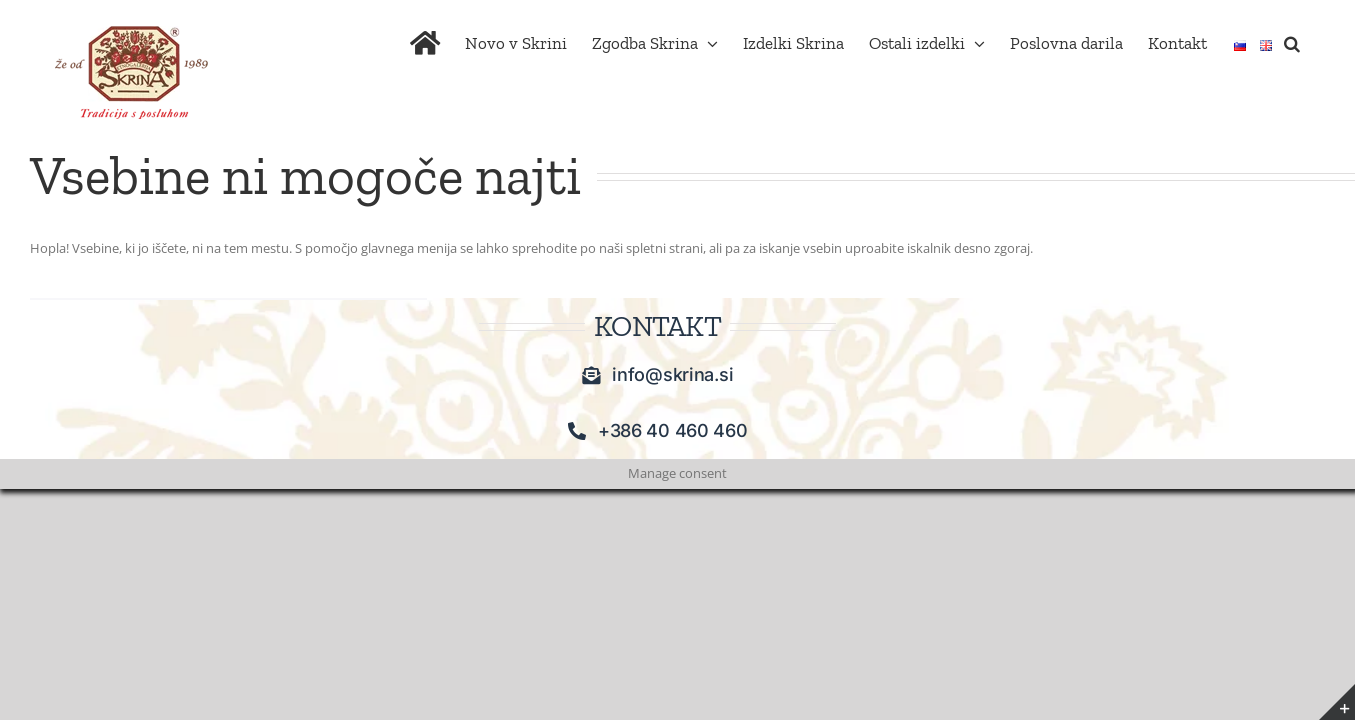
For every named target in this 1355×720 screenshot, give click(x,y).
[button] (1317, 187)
